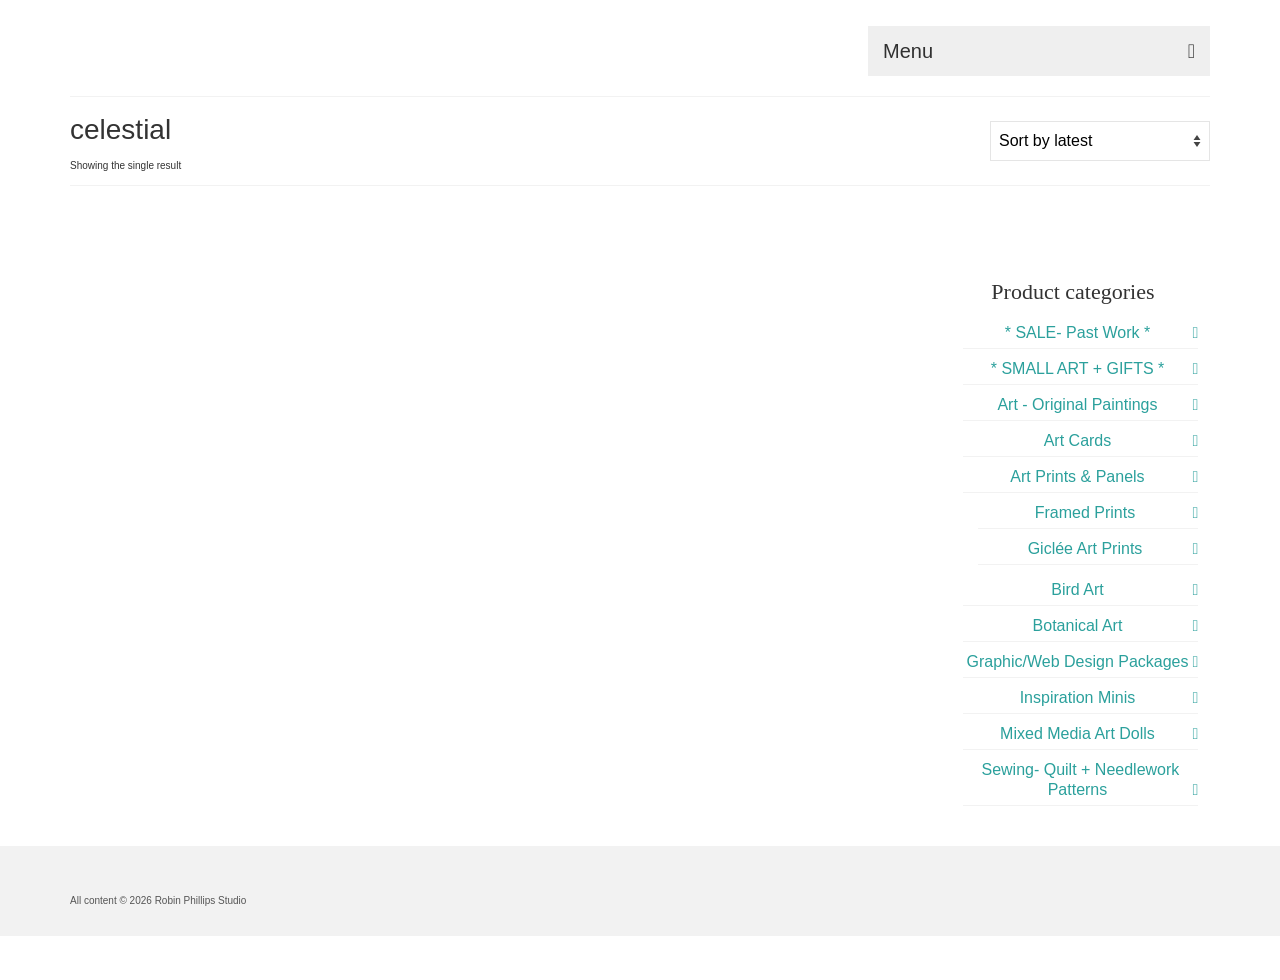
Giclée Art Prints (1085, 548)
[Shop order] (1100, 141)
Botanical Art (1078, 625)
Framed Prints (1085, 512)
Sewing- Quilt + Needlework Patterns (1080, 779)
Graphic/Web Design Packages (1077, 661)
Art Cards (1078, 440)
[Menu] (1039, 51)
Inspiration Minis (1078, 697)
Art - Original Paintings (1077, 404)
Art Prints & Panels (1077, 476)
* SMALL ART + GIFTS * (1078, 368)
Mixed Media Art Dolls (1077, 733)
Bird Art (1077, 589)
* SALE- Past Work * (1078, 332)
